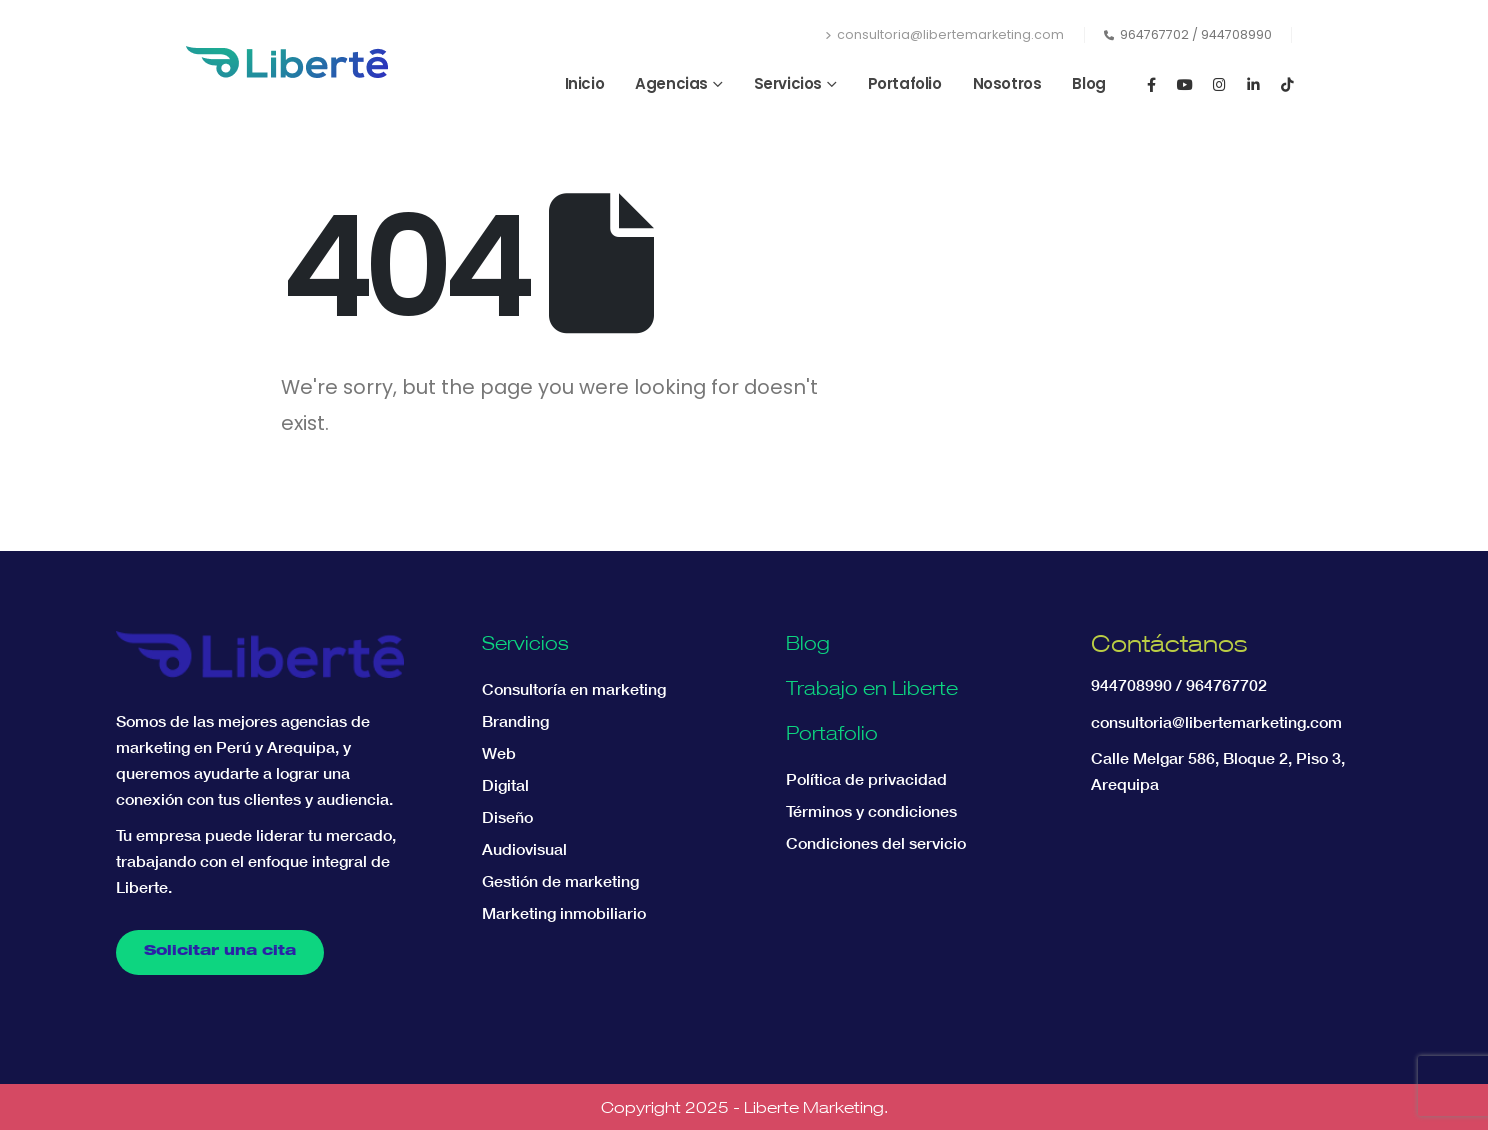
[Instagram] (1219, 84)
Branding (515, 721)
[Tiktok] (1287, 84)
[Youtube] (1185, 84)
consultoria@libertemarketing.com (944, 34)
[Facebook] (1151, 84)
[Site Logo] (287, 62)
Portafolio (905, 83)
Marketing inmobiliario (564, 913)
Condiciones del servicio (876, 843)
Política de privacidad (866, 779)
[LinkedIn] (1253, 84)
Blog (1088, 83)
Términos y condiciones (871, 811)
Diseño (507, 817)
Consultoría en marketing (574, 689)
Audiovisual (524, 849)
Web (499, 753)
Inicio (585, 83)
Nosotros (1007, 83)
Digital (505, 785)
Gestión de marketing (560, 881)
